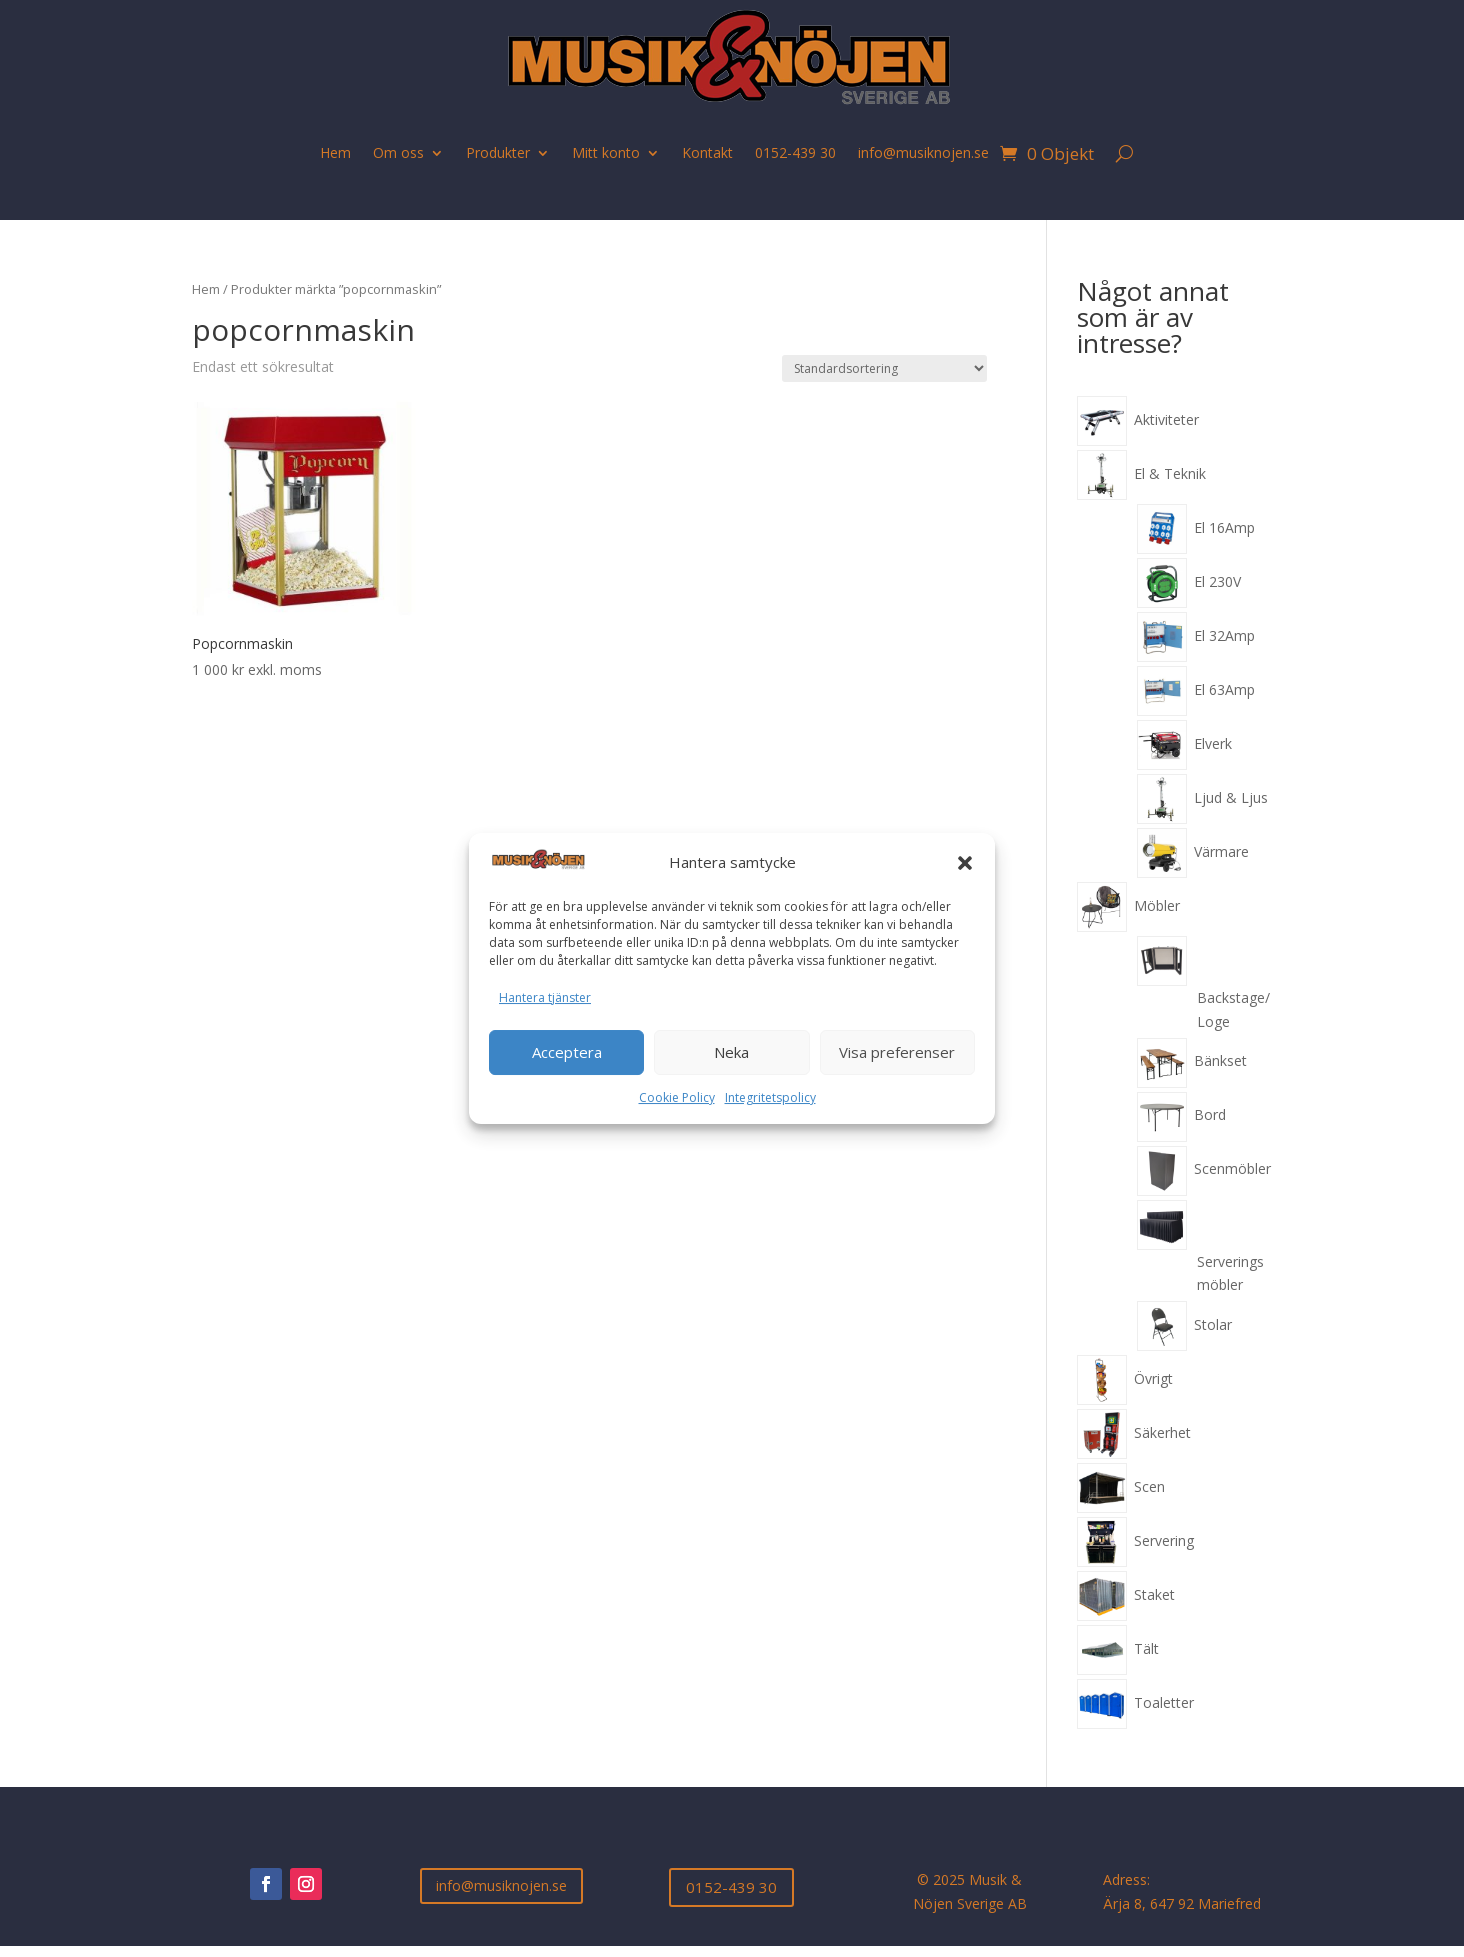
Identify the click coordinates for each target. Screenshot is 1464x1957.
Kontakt (707, 152)
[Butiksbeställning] (884, 368)
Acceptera (567, 1052)
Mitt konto (606, 152)
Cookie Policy (677, 1097)
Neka (731, 1052)
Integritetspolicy (770, 1097)
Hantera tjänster (545, 997)
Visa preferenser (897, 1052)
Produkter (498, 152)
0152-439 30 (795, 152)
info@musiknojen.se (923, 152)
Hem (335, 152)
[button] (965, 863)
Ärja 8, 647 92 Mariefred (1182, 1903)
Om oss (398, 152)
